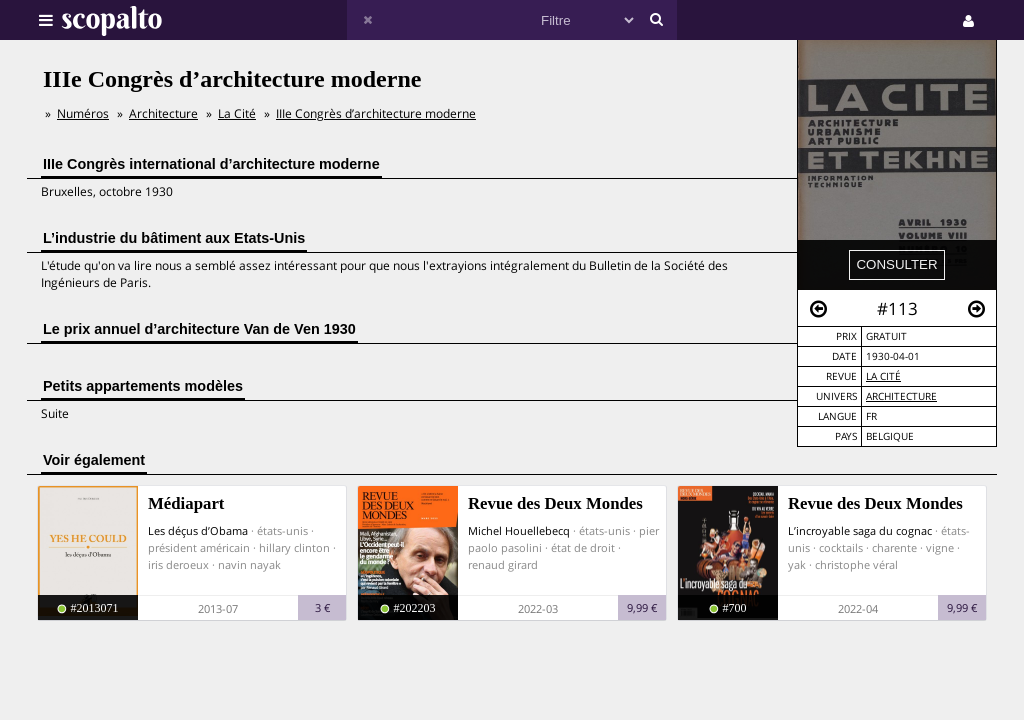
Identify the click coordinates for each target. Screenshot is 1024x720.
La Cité (883, 376)
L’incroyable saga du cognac (860, 530)
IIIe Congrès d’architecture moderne (376, 113)
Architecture (901, 396)
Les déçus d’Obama (198, 530)
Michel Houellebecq (519, 530)
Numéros (83, 113)
